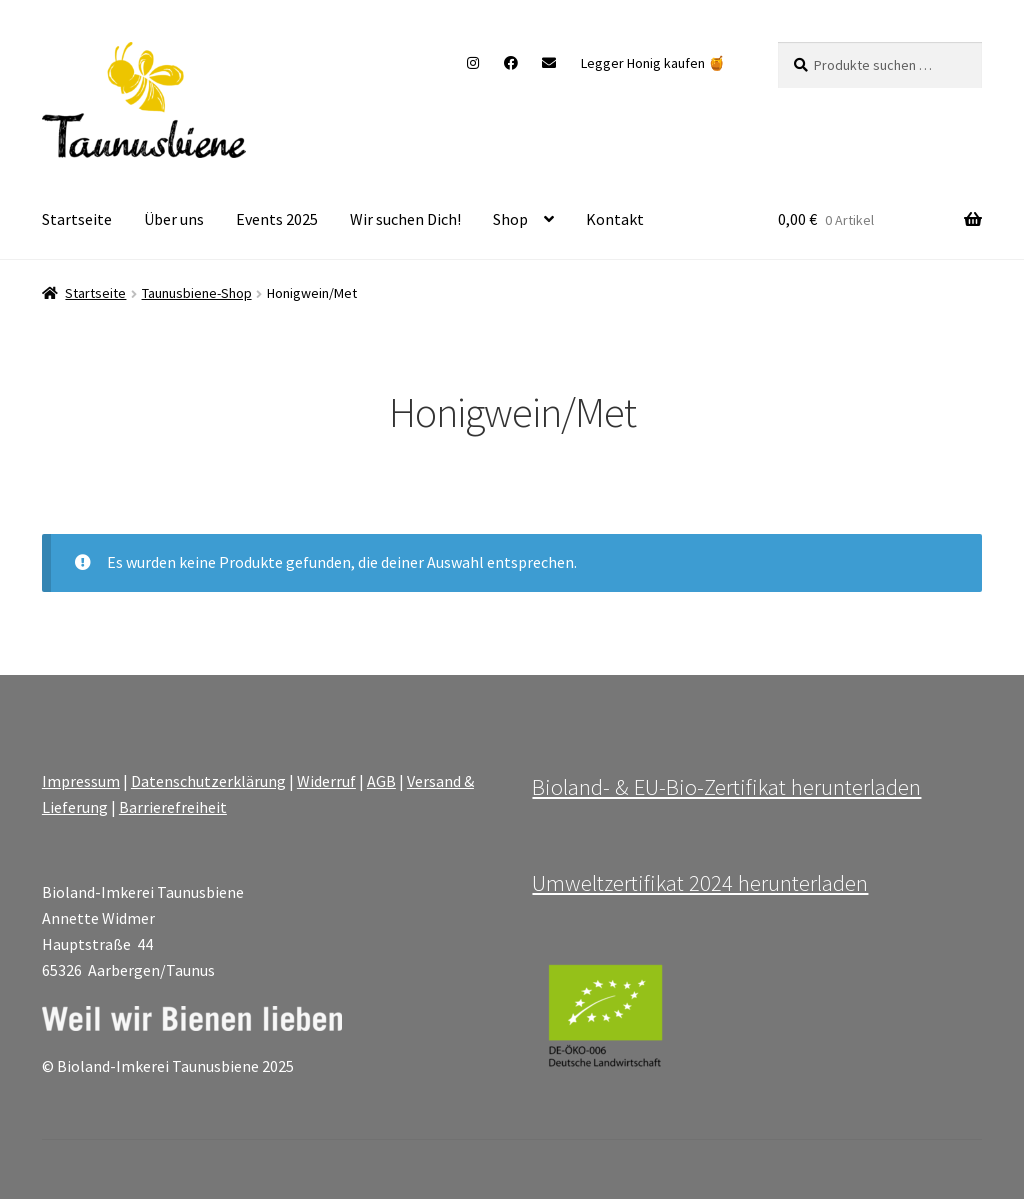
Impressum (81, 781)
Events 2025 (277, 219)
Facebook (510, 63)
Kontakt (615, 219)
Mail (549, 63)
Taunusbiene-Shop (197, 293)
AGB (381, 781)
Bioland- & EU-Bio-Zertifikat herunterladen (726, 787)
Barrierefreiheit (173, 807)
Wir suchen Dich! (405, 219)
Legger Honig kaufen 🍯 (653, 63)
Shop (510, 219)
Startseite (77, 219)
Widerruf (326, 781)
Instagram (473, 63)
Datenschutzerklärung (208, 781)
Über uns (174, 219)
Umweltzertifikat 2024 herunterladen (700, 883)
